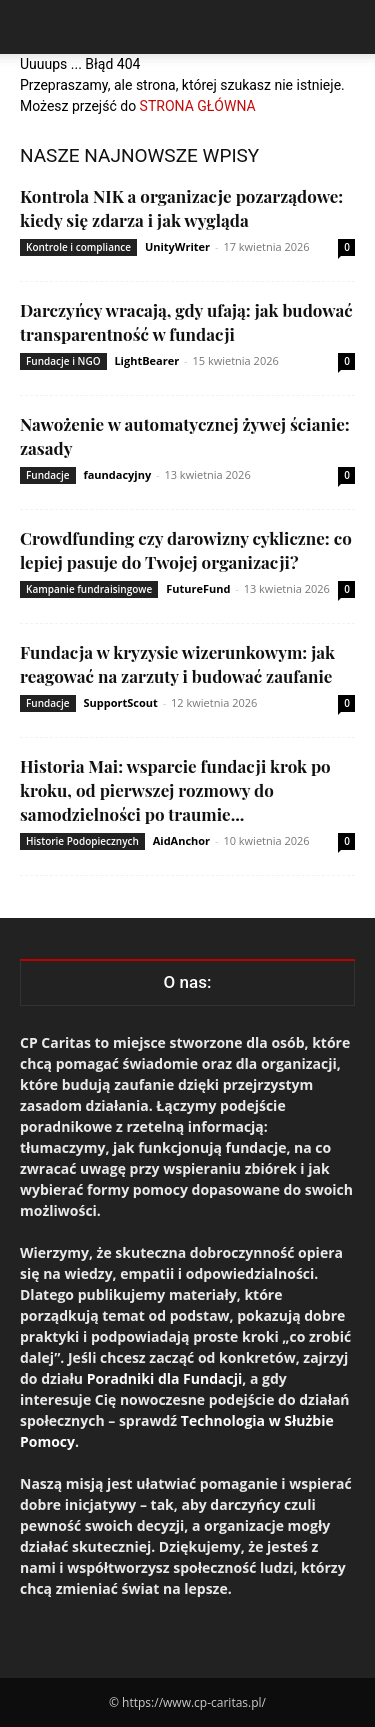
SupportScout (120, 702)
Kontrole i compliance (78, 247)
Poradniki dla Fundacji (165, 1378)
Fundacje (48, 475)
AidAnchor (181, 840)
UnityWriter (177, 246)
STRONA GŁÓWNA (198, 106)
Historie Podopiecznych (82, 841)
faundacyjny (117, 474)
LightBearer (146, 360)
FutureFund (198, 588)
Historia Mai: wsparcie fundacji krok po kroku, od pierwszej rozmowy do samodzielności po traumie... (175, 790)
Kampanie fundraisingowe (89, 589)
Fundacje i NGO (63, 361)
